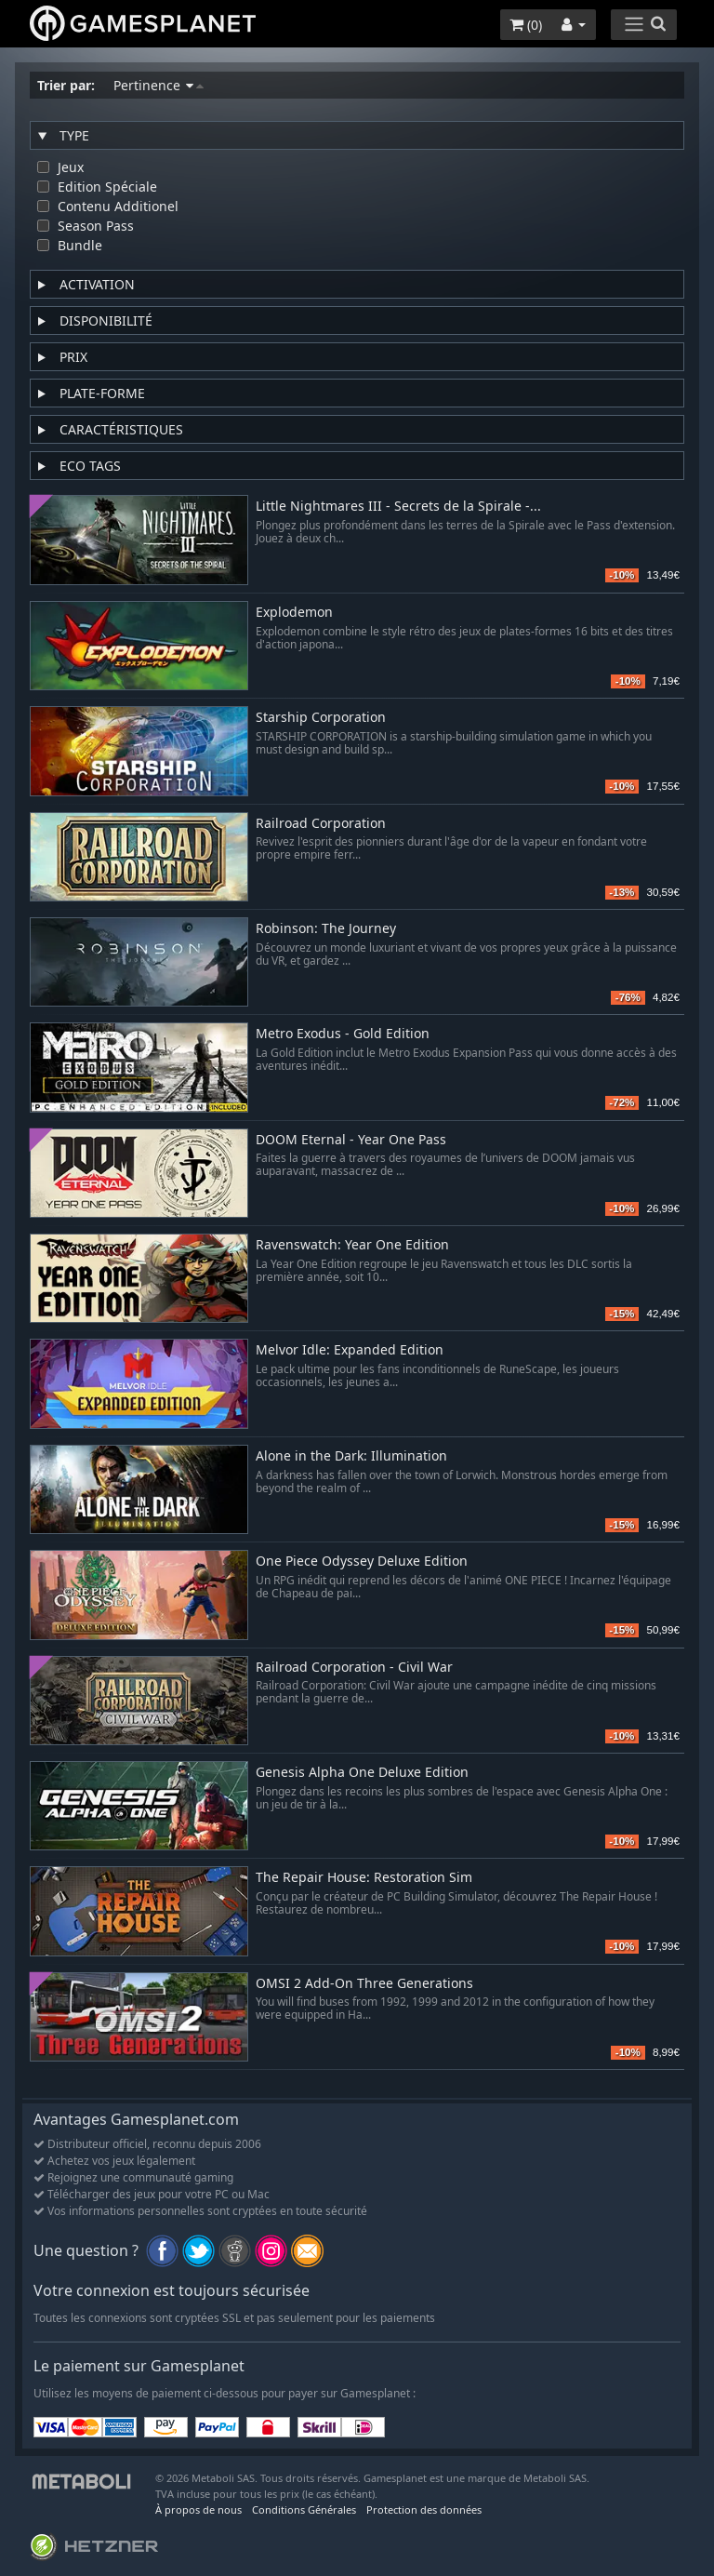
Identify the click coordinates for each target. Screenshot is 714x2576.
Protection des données (424, 2509)
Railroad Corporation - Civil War (354, 1667)
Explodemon (294, 613)
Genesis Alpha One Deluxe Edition (362, 1773)
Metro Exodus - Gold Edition (343, 1034)
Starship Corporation (321, 718)
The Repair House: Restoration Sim (364, 1878)
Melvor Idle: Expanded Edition (349, 1350)
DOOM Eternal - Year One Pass (351, 1140)
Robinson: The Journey (326, 929)
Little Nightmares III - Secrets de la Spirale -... (398, 506)
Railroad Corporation (321, 824)
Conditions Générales (304, 2509)
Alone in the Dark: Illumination (351, 1456)
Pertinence (158, 85)
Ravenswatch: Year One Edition (352, 1245)
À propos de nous (198, 2509)
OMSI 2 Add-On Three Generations (364, 1984)
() (525, 24)
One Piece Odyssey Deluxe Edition (362, 1561)
